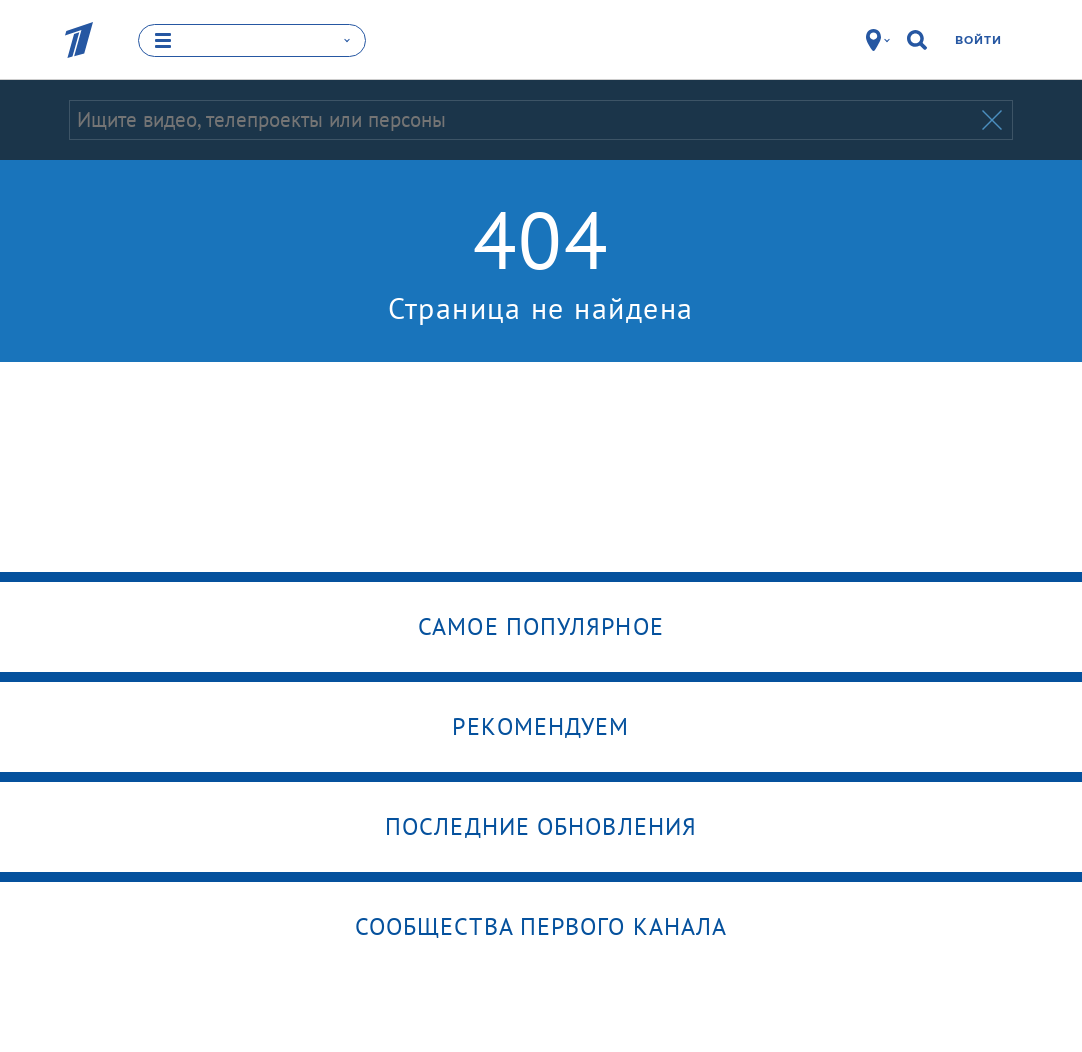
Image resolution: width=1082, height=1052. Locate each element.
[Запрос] (523, 120)
